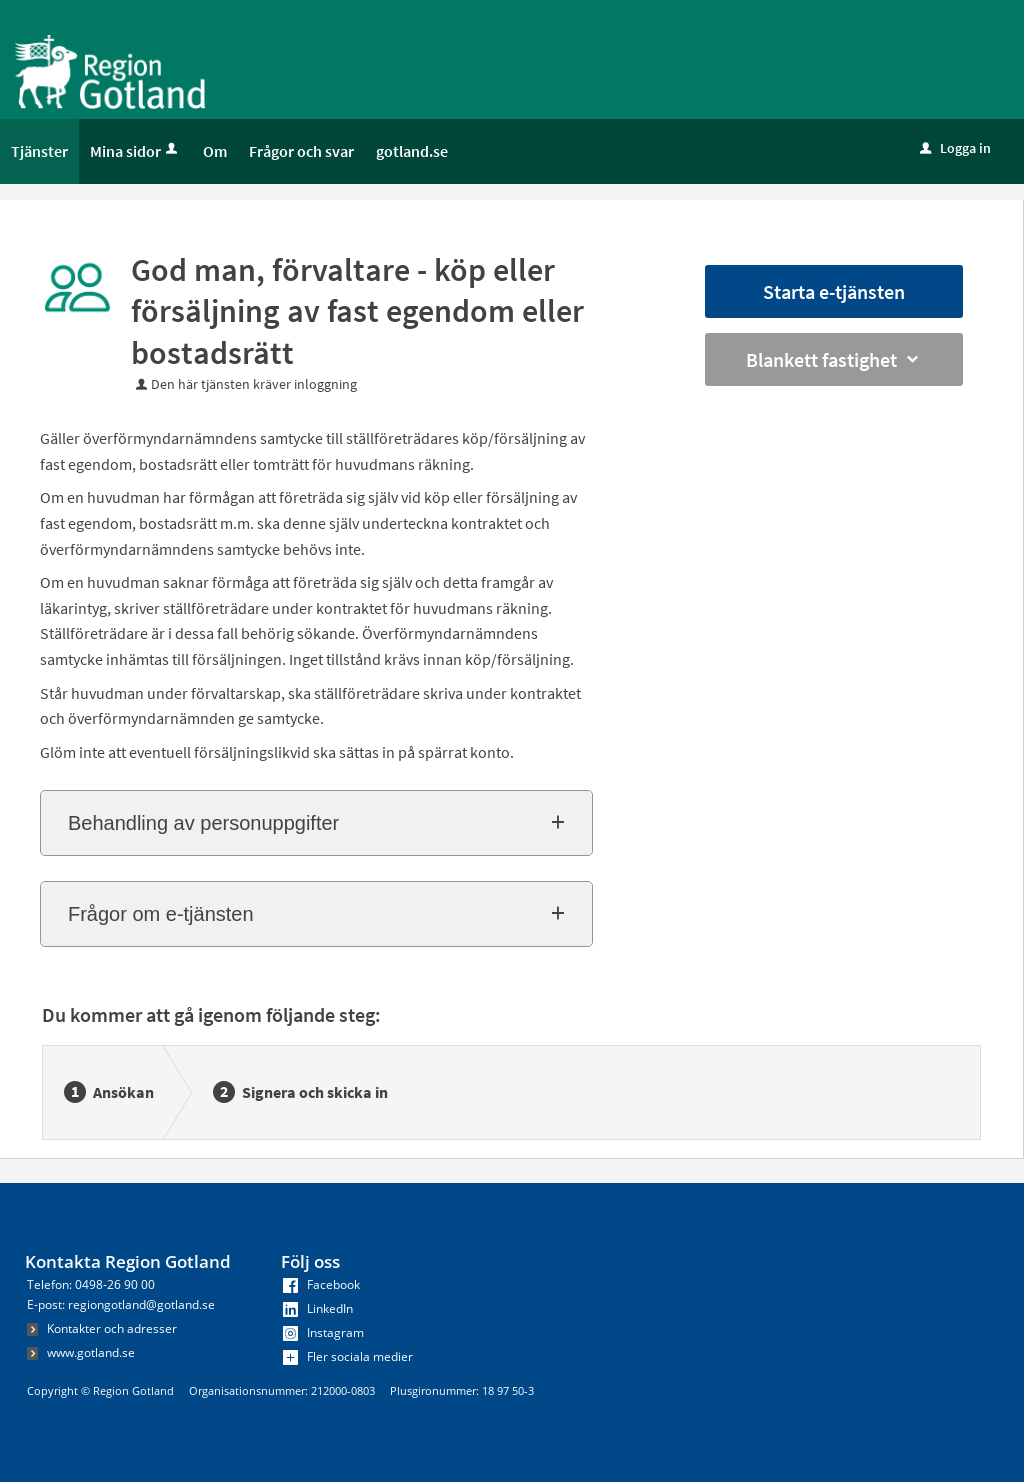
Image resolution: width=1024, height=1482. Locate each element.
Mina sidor (135, 151)
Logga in (955, 148)
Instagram (323, 1332)
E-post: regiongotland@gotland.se (121, 1304)
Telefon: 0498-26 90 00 (91, 1284)
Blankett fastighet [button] (834, 359)
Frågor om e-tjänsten (161, 914)
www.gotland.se (81, 1352)
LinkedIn (318, 1308)
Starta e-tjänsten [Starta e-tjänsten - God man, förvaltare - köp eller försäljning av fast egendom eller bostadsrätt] (834, 291)
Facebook (321, 1284)
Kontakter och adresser (102, 1328)
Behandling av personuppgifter (203, 823)
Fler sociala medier (348, 1356)
